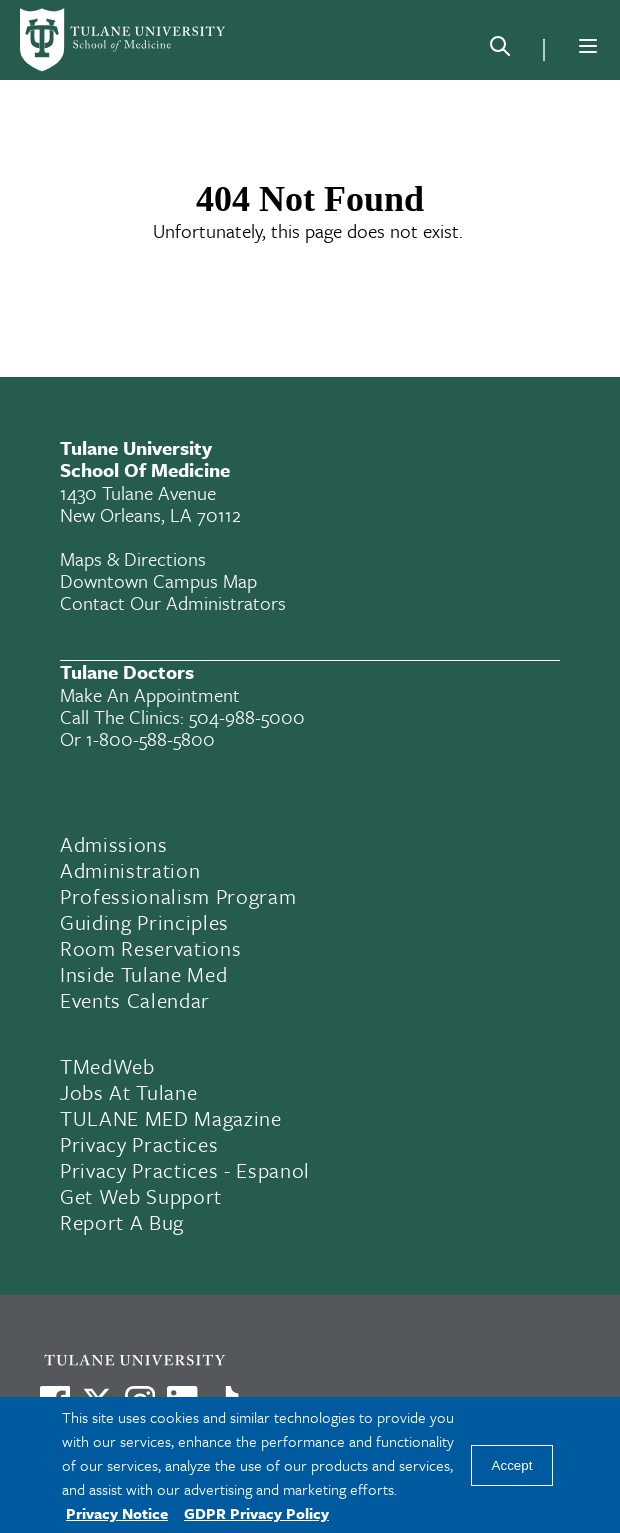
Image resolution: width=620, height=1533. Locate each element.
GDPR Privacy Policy (256, 1513)
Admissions (114, 844)
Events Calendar (135, 1000)
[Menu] (588, 46)
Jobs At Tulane (128, 1092)
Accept (512, 1465)
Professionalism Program (178, 896)
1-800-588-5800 (150, 738)
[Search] (500, 50)
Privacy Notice (117, 1513)
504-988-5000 (247, 716)
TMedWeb (107, 1066)
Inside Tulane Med (143, 974)
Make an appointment (150, 694)
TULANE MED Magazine (171, 1118)
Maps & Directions (133, 558)
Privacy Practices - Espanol (185, 1170)
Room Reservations (150, 948)
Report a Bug (122, 1222)
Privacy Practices (139, 1144)
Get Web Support (141, 1196)
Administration (130, 870)
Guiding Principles (144, 922)
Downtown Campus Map (158, 580)
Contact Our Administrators (173, 602)
